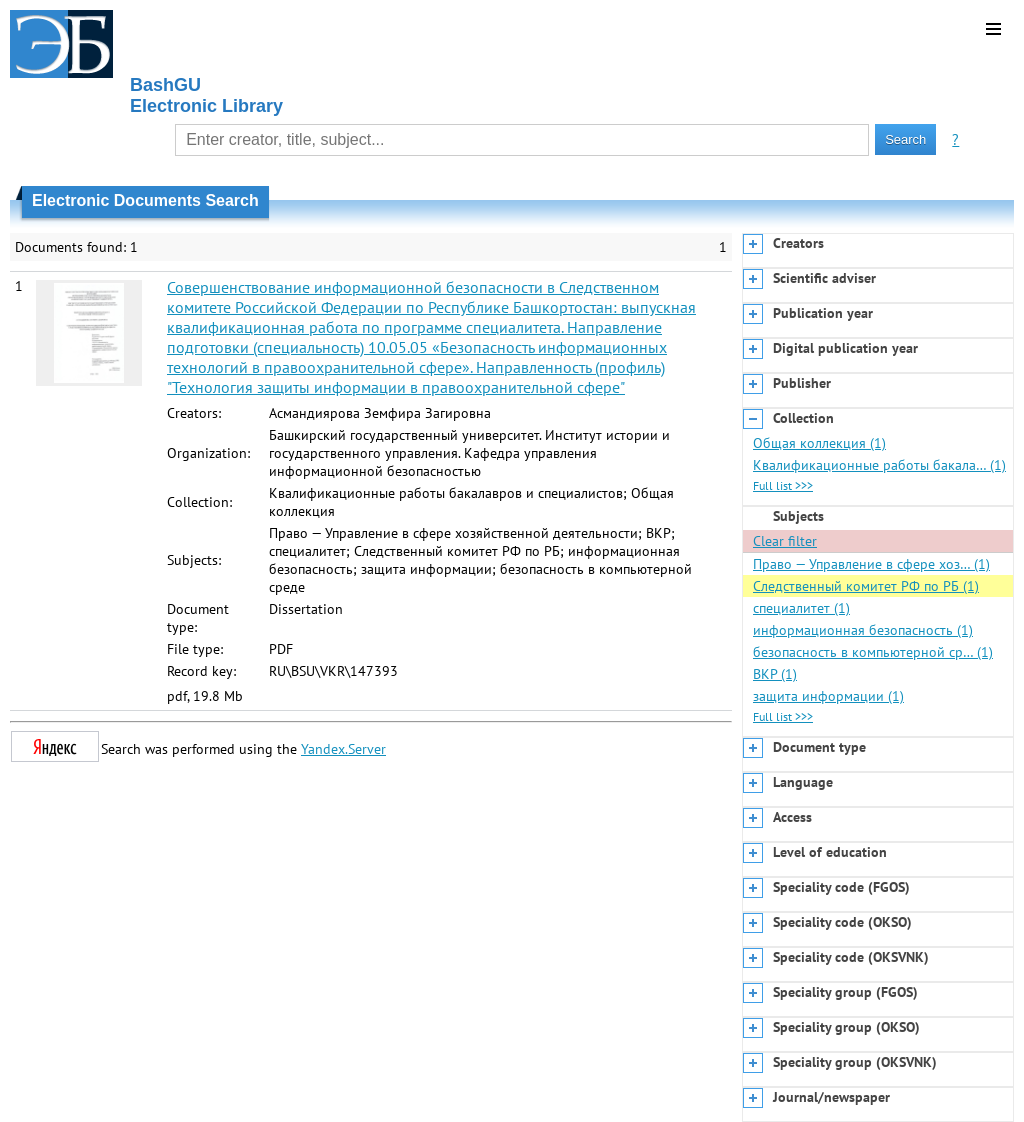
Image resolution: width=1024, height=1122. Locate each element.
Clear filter (785, 541)
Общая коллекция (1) (819, 443)
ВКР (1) (775, 674)
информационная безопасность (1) (863, 630)
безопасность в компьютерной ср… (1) (873, 652)
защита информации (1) (828, 696)
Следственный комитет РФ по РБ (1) (866, 586)
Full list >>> (783, 485)
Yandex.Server (343, 749)
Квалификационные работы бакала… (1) (879, 465)
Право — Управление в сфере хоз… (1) (871, 564)
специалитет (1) (801, 608)
